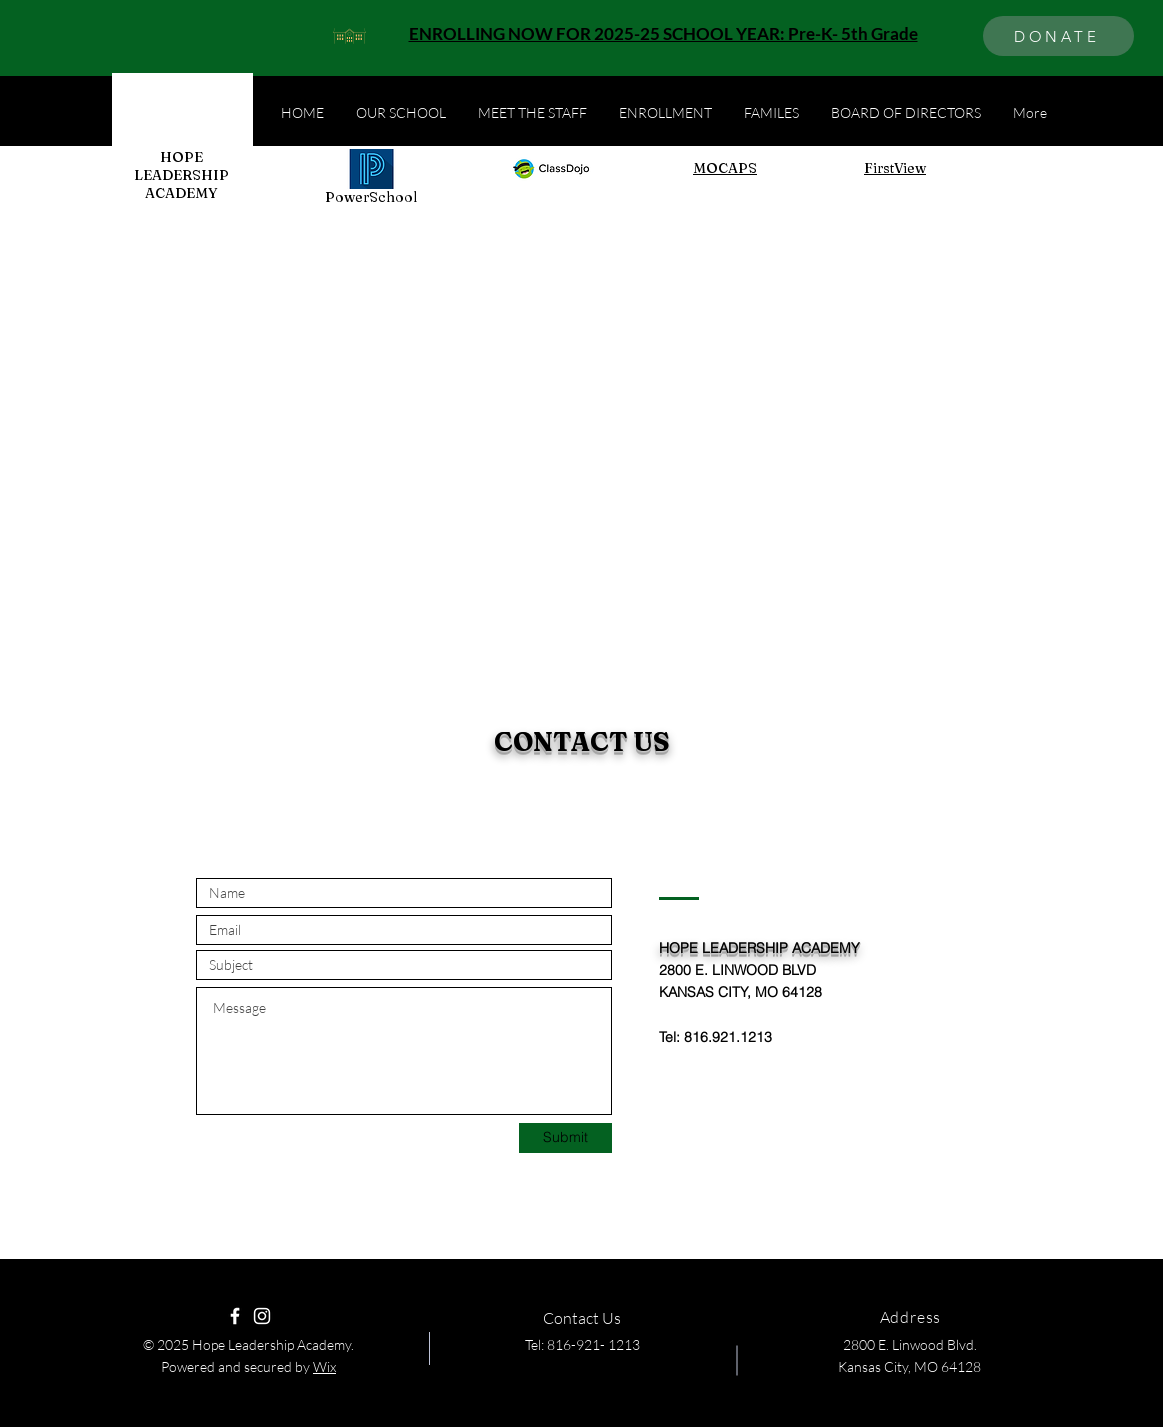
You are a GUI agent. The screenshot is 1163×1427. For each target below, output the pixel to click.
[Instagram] (262, 1316)
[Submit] (565, 1138)
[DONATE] (1058, 36)
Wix (324, 1366)
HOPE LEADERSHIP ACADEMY (181, 175)
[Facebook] (235, 1316)
